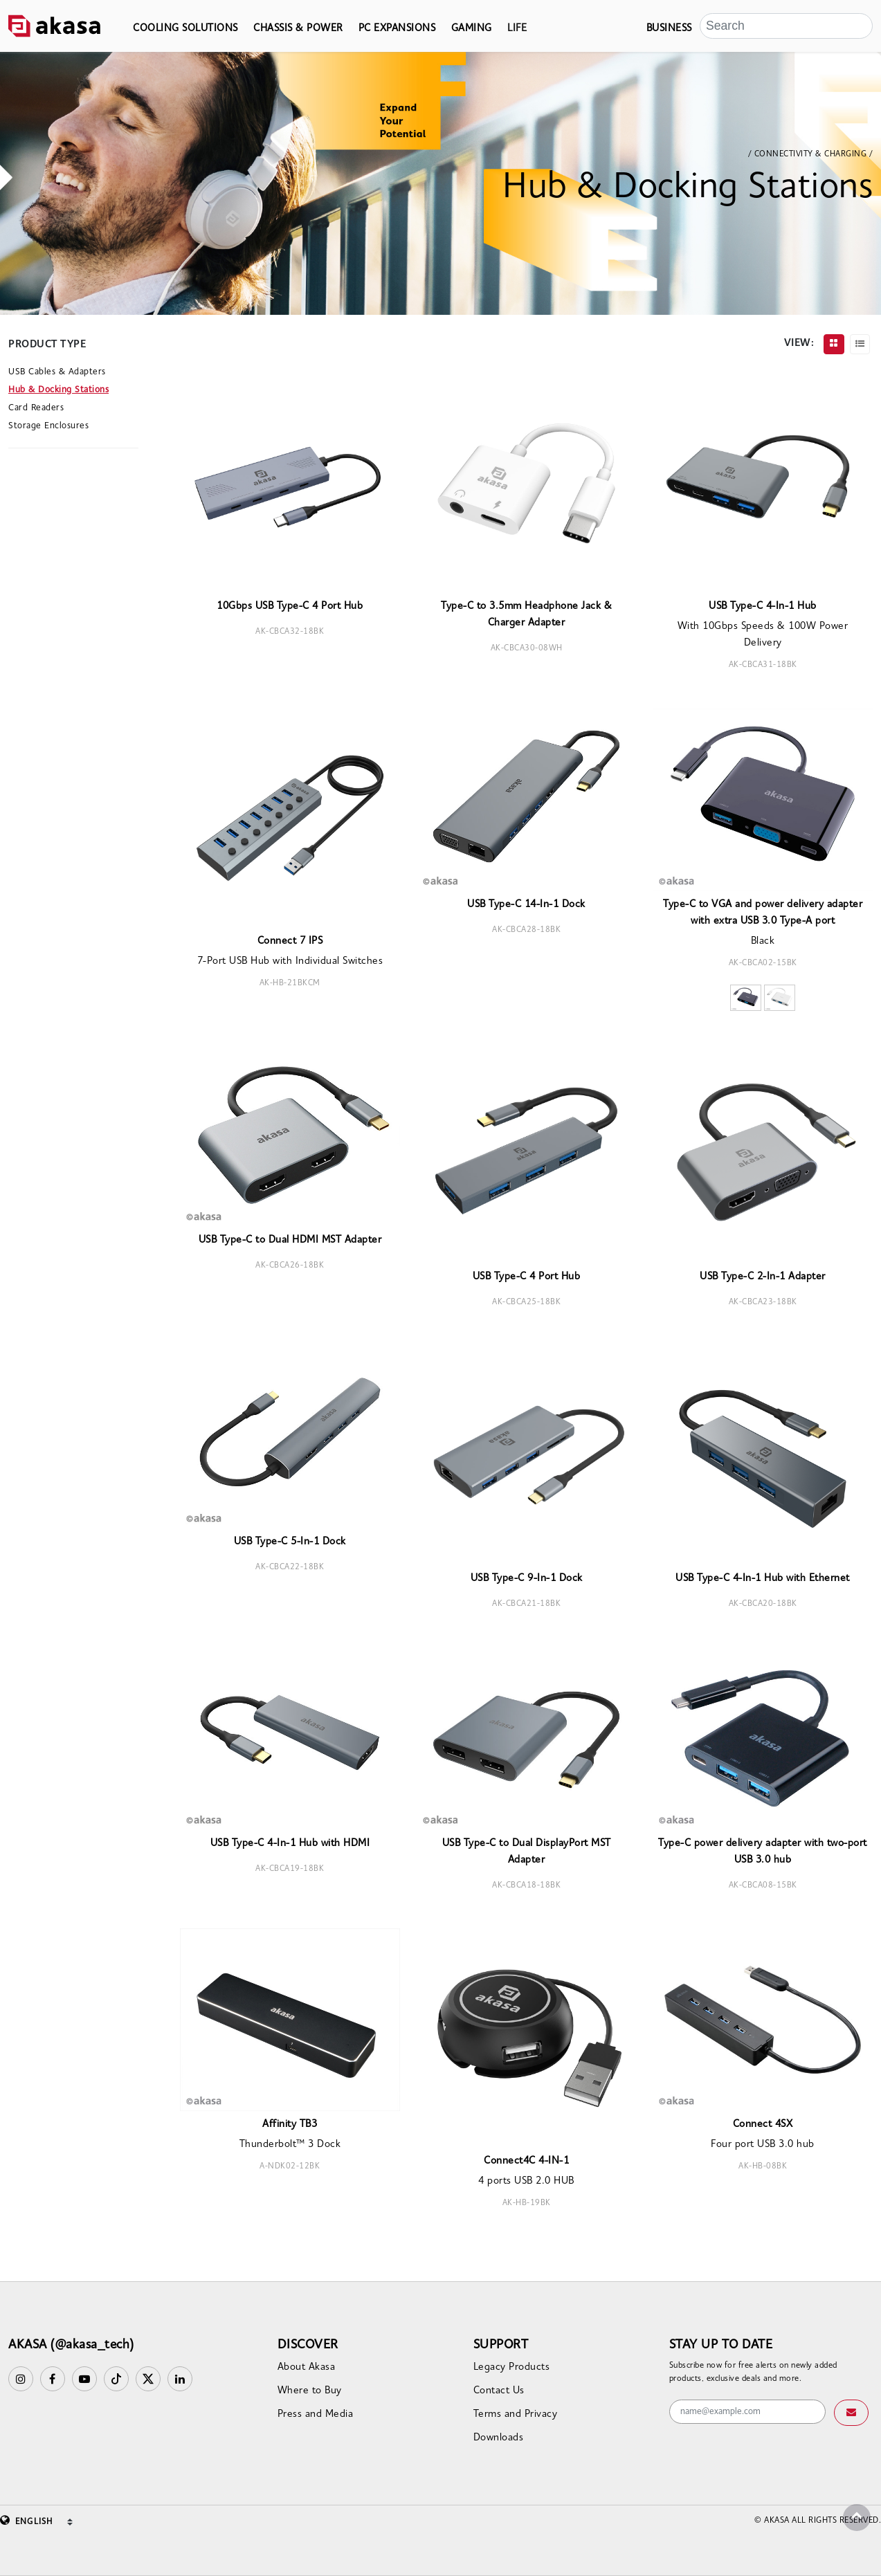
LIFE (517, 29)
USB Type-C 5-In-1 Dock (290, 1542)
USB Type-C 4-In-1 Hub (763, 606)
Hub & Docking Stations (58, 389)
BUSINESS (669, 29)
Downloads (498, 2438)
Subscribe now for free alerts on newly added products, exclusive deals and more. (753, 2373)
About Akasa (307, 2367)
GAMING (471, 29)
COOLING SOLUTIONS (185, 29)
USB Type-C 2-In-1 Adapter (763, 1277)
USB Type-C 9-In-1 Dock (527, 1578)
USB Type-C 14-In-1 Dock (526, 904)
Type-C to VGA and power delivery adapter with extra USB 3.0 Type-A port (762, 912)
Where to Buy (310, 2391)
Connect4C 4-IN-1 (526, 2161)
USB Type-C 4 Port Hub (527, 1277)
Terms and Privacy (515, 2414)
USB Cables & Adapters (57, 371)
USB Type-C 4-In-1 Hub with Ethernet (762, 1578)
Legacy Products (511, 2367)
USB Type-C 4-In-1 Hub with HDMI (290, 1843)
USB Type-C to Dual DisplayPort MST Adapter (526, 1851)
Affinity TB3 (289, 2124)
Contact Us (499, 2391)
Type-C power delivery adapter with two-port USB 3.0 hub (762, 1851)
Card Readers (36, 407)
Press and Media (316, 2414)
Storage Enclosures (48, 425)
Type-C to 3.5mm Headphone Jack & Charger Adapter (526, 614)
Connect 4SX (763, 2124)
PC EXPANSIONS (397, 29)
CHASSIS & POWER (298, 29)
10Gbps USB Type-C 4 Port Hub (290, 606)
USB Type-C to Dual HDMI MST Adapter (290, 1240)
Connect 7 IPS (290, 941)
